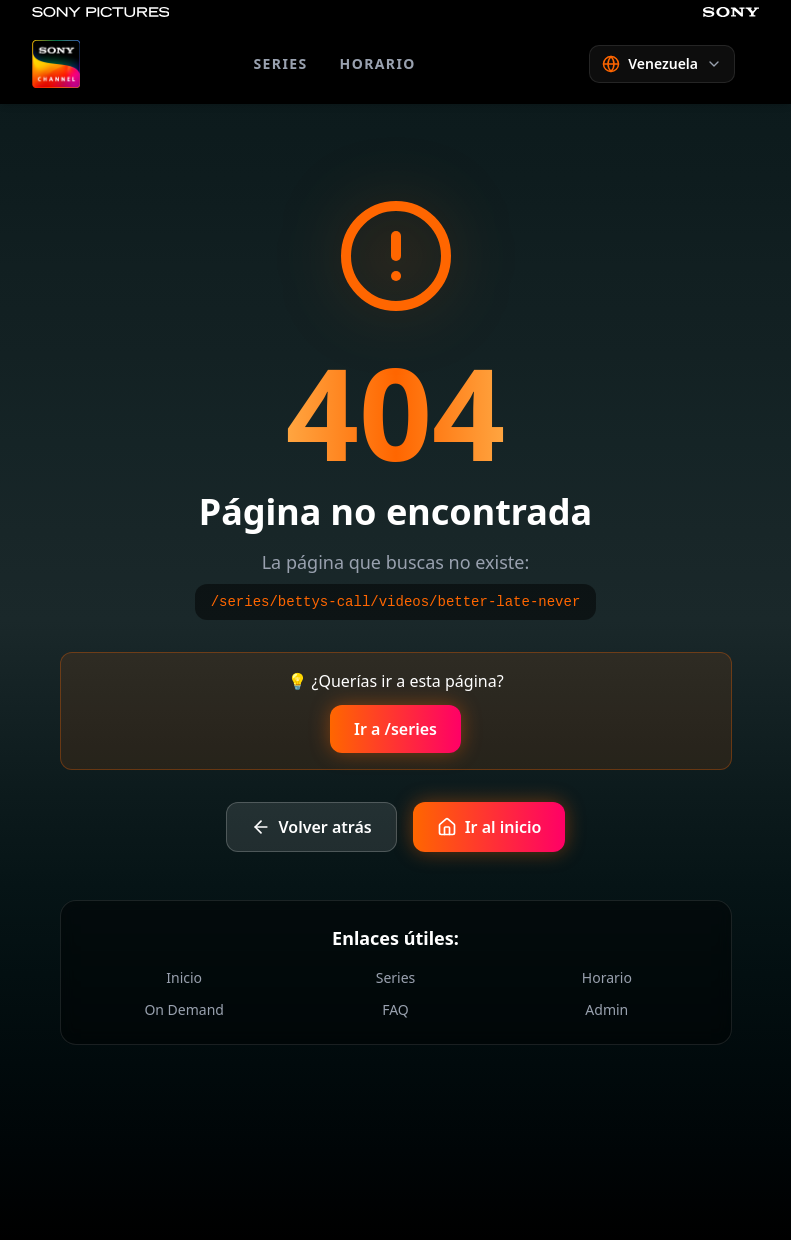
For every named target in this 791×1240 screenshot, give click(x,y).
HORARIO (378, 63)
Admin (606, 1009)
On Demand (184, 1009)
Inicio (184, 977)
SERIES (280, 63)
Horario (607, 977)
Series (396, 977)
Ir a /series (395, 729)
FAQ (395, 1009)
